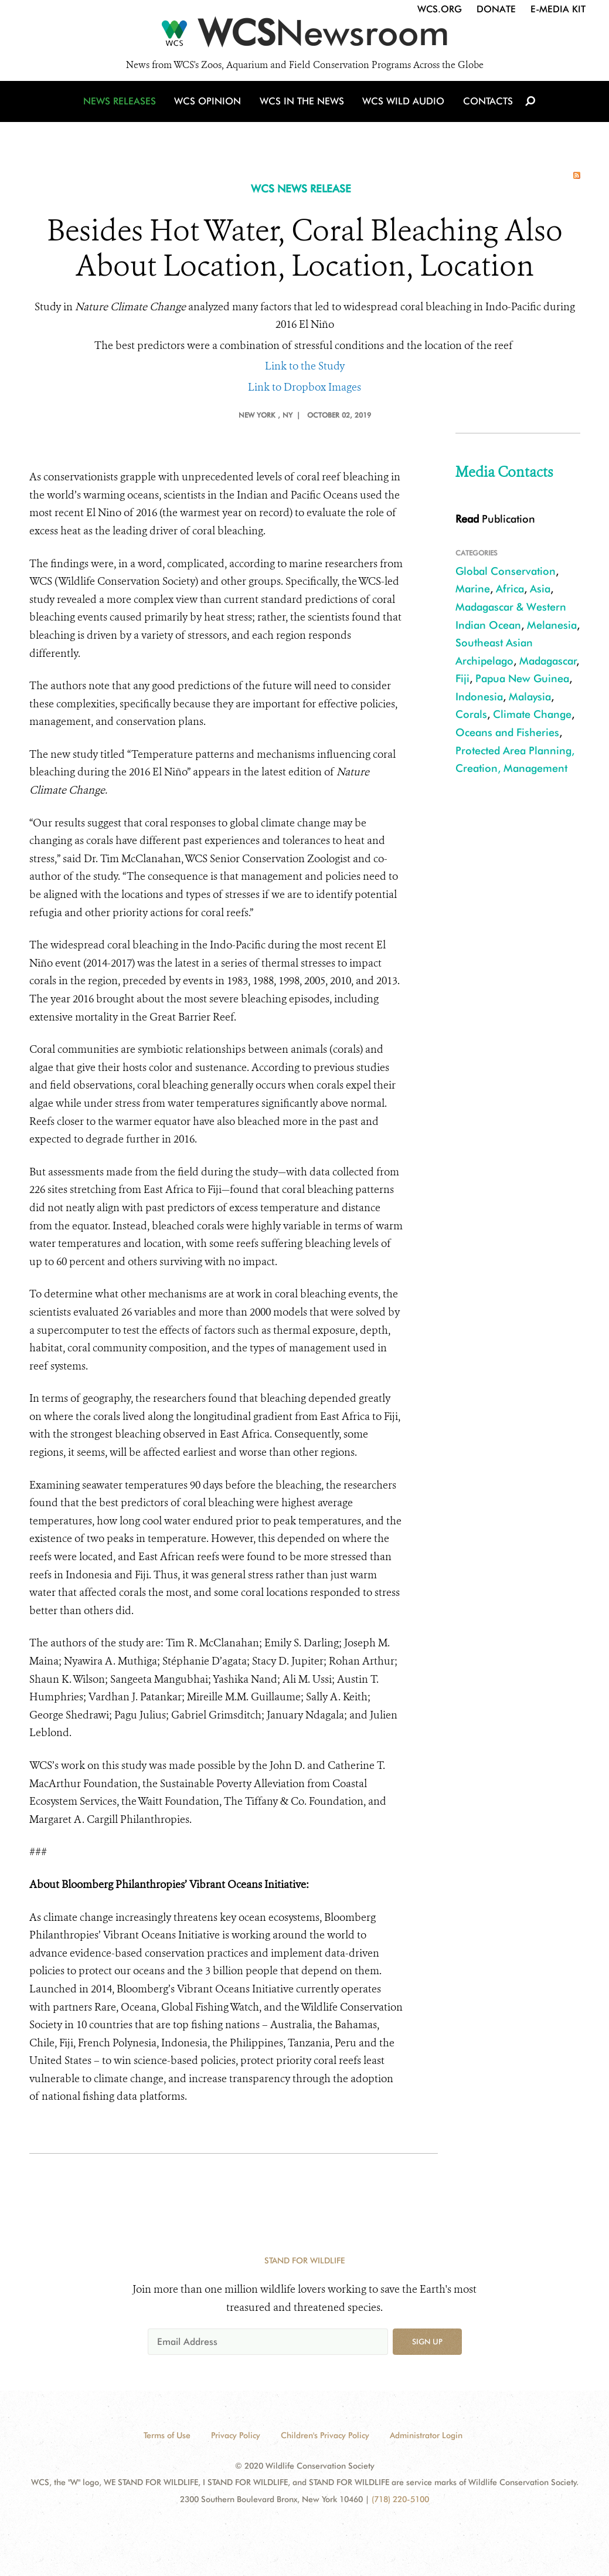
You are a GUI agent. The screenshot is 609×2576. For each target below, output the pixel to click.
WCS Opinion (210, 107)
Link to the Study (305, 366)
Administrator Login (426, 2435)
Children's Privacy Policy (325, 2435)
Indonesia (479, 696)
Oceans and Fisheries (507, 732)
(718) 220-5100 (400, 2499)
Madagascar (548, 661)
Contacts (485, 107)
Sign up (427, 2341)
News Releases (123, 107)
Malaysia (530, 696)
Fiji (462, 678)
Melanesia (552, 625)
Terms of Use (167, 2435)
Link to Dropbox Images (304, 387)
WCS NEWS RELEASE (301, 188)
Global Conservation (505, 571)
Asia (540, 588)
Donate (496, 9)
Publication (495, 519)
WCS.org (439, 9)
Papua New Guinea (522, 678)
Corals (471, 714)
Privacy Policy (235, 2435)
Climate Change (532, 714)
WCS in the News (303, 107)
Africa (510, 588)
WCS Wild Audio (403, 107)
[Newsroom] (304, 36)
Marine (472, 588)
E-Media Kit (558, 9)
